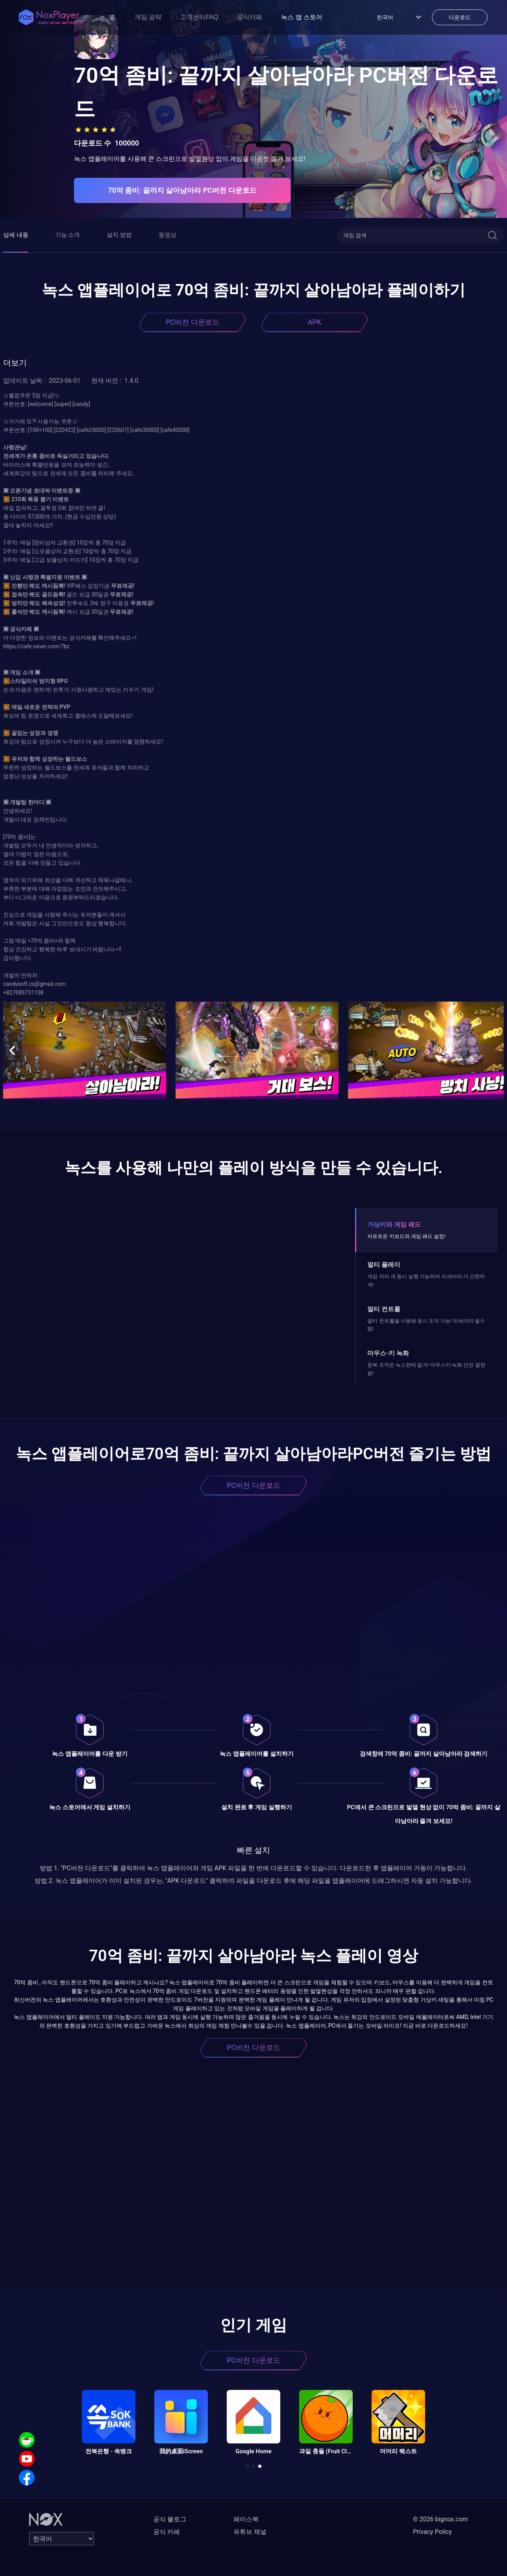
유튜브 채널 (249, 2531)
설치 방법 (119, 234)
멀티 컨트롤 (383, 1309)
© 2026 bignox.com (440, 2519)
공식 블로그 (169, 2519)
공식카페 (249, 17)
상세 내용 (15, 234)
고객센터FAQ (199, 17)
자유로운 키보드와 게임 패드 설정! (406, 1236)
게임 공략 (148, 17)
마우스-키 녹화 (388, 1353)
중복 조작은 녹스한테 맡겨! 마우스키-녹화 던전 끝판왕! (426, 1369)
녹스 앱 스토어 (301, 17)
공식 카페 (166, 2531)
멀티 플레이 (383, 1264)
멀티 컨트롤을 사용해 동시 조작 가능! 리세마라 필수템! (426, 1325)
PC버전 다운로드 (192, 322)
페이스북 (246, 2519)
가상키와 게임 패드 (394, 1224)
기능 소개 (67, 234)
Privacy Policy (432, 2531)
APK (314, 322)
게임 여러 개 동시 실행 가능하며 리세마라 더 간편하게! (426, 1280)
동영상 (167, 234)
